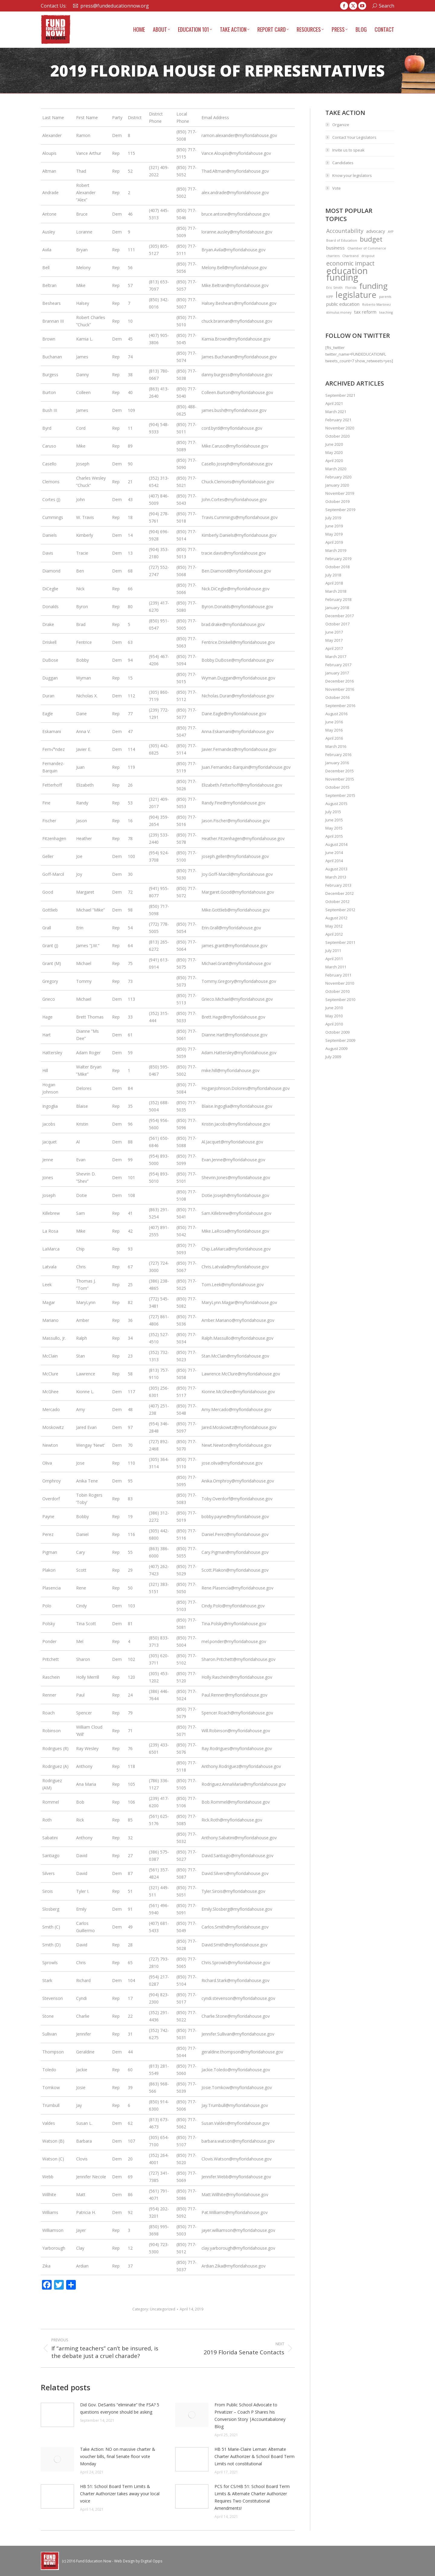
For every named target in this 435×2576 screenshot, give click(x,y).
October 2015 (337, 787)
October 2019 (337, 501)
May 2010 (334, 1016)
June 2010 (334, 1007)
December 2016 (339, 681)
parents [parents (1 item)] (385, 297)
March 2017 (335, 656)
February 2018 (338, 599)
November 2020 (339, 428)
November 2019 (339, 493)
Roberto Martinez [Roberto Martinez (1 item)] (376, 304)
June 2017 (334, 632)
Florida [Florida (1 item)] (350, 287)
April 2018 (334, 583)
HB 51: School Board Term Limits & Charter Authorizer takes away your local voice (120, 2493)
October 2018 (337, 566)
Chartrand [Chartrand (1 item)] (350, 256)
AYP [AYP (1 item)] (390, 232)
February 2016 (338, 754)
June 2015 (334, 820)
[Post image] (57, 2415)
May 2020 (334, 452)
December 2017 (339, 615)
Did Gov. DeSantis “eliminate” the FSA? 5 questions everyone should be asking (119, 2408)
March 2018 (335, 591)
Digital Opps (151, 2561)
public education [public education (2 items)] (342, 304)
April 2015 (334, 836)
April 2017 (334, 648)
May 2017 (334, 640)
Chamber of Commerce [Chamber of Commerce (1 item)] (366, 248)
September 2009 (340, 1040)
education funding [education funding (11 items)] (347, 274)
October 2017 (337, 624)
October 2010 (337, 991)
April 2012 (334, 934)
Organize (340, 124)
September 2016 (340, 705)
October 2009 (337, 1032)
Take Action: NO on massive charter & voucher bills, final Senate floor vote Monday (117, 2456)
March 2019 (335, 550)
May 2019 (334, 534)
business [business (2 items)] (335, 248)
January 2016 (337, 762)
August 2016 (336, 713)
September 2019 (340, 509)
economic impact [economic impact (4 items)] (350, 263)
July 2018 (333, 575)
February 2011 (338, 975)
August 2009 (336, 1048)
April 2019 (334, 542)
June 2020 (334, 444)
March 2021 (335, 411)
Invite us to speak (348, 150)
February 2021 (338, 419)
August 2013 (336, 869)
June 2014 (334, 852)
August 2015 (336, 803)
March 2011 (335, 967)
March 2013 (335, 877)
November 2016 (339, 689)
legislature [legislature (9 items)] (356, 295)
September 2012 (340, 909)
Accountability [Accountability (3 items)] (344, 230)
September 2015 (340, 795)
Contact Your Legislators (354, 137)
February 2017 (338, 664)
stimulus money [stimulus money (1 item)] (338, 312)
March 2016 (335, 746)
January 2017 (337, 673)
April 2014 (334, 860)
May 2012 (334, 926)
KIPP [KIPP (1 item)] (329, 297)
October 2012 (337, 901)
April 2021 (334, 403)
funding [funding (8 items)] (373, 285)
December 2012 (339, 893)
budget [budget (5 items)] (371, 239)
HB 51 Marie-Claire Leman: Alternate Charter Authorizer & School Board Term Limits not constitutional (254, 2456)
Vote (336, 188)
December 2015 (339, 771)
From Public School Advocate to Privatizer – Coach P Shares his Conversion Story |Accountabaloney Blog (249, 2415)
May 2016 (334, 730)
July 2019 (333, 517)
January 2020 (337, 485)
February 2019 (338, 558)
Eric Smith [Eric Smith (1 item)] (334, 287)
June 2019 (334, 526)
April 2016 (334, 738)
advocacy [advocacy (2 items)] (375, 231)
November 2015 (339, 779)
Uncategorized (162, 2309)
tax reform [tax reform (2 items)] (365, 312)
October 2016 (337, 697)
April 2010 (334, 1024)
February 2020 (338, 477)
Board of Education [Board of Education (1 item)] (341, 240)
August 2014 (336, 844)
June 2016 (334, 722)
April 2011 (334, 958)
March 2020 (335, 468)
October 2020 (337, 436)
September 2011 (340, 942)
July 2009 (333, 1056)
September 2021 (340, 395)
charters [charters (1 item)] (333, 256)
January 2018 (337, 607)
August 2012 (336, 918)
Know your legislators (352, 175)
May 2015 (334, 828)
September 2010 (340, 999)
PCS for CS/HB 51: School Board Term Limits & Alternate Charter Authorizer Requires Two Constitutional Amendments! (252, 2497)
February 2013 (338, 885)
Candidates (342, 162)
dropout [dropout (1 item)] (368, 256)
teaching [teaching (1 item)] (386, 312)
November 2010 (339, 983)
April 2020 (334, 460)
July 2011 (333, 950)
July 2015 (333, 811)
